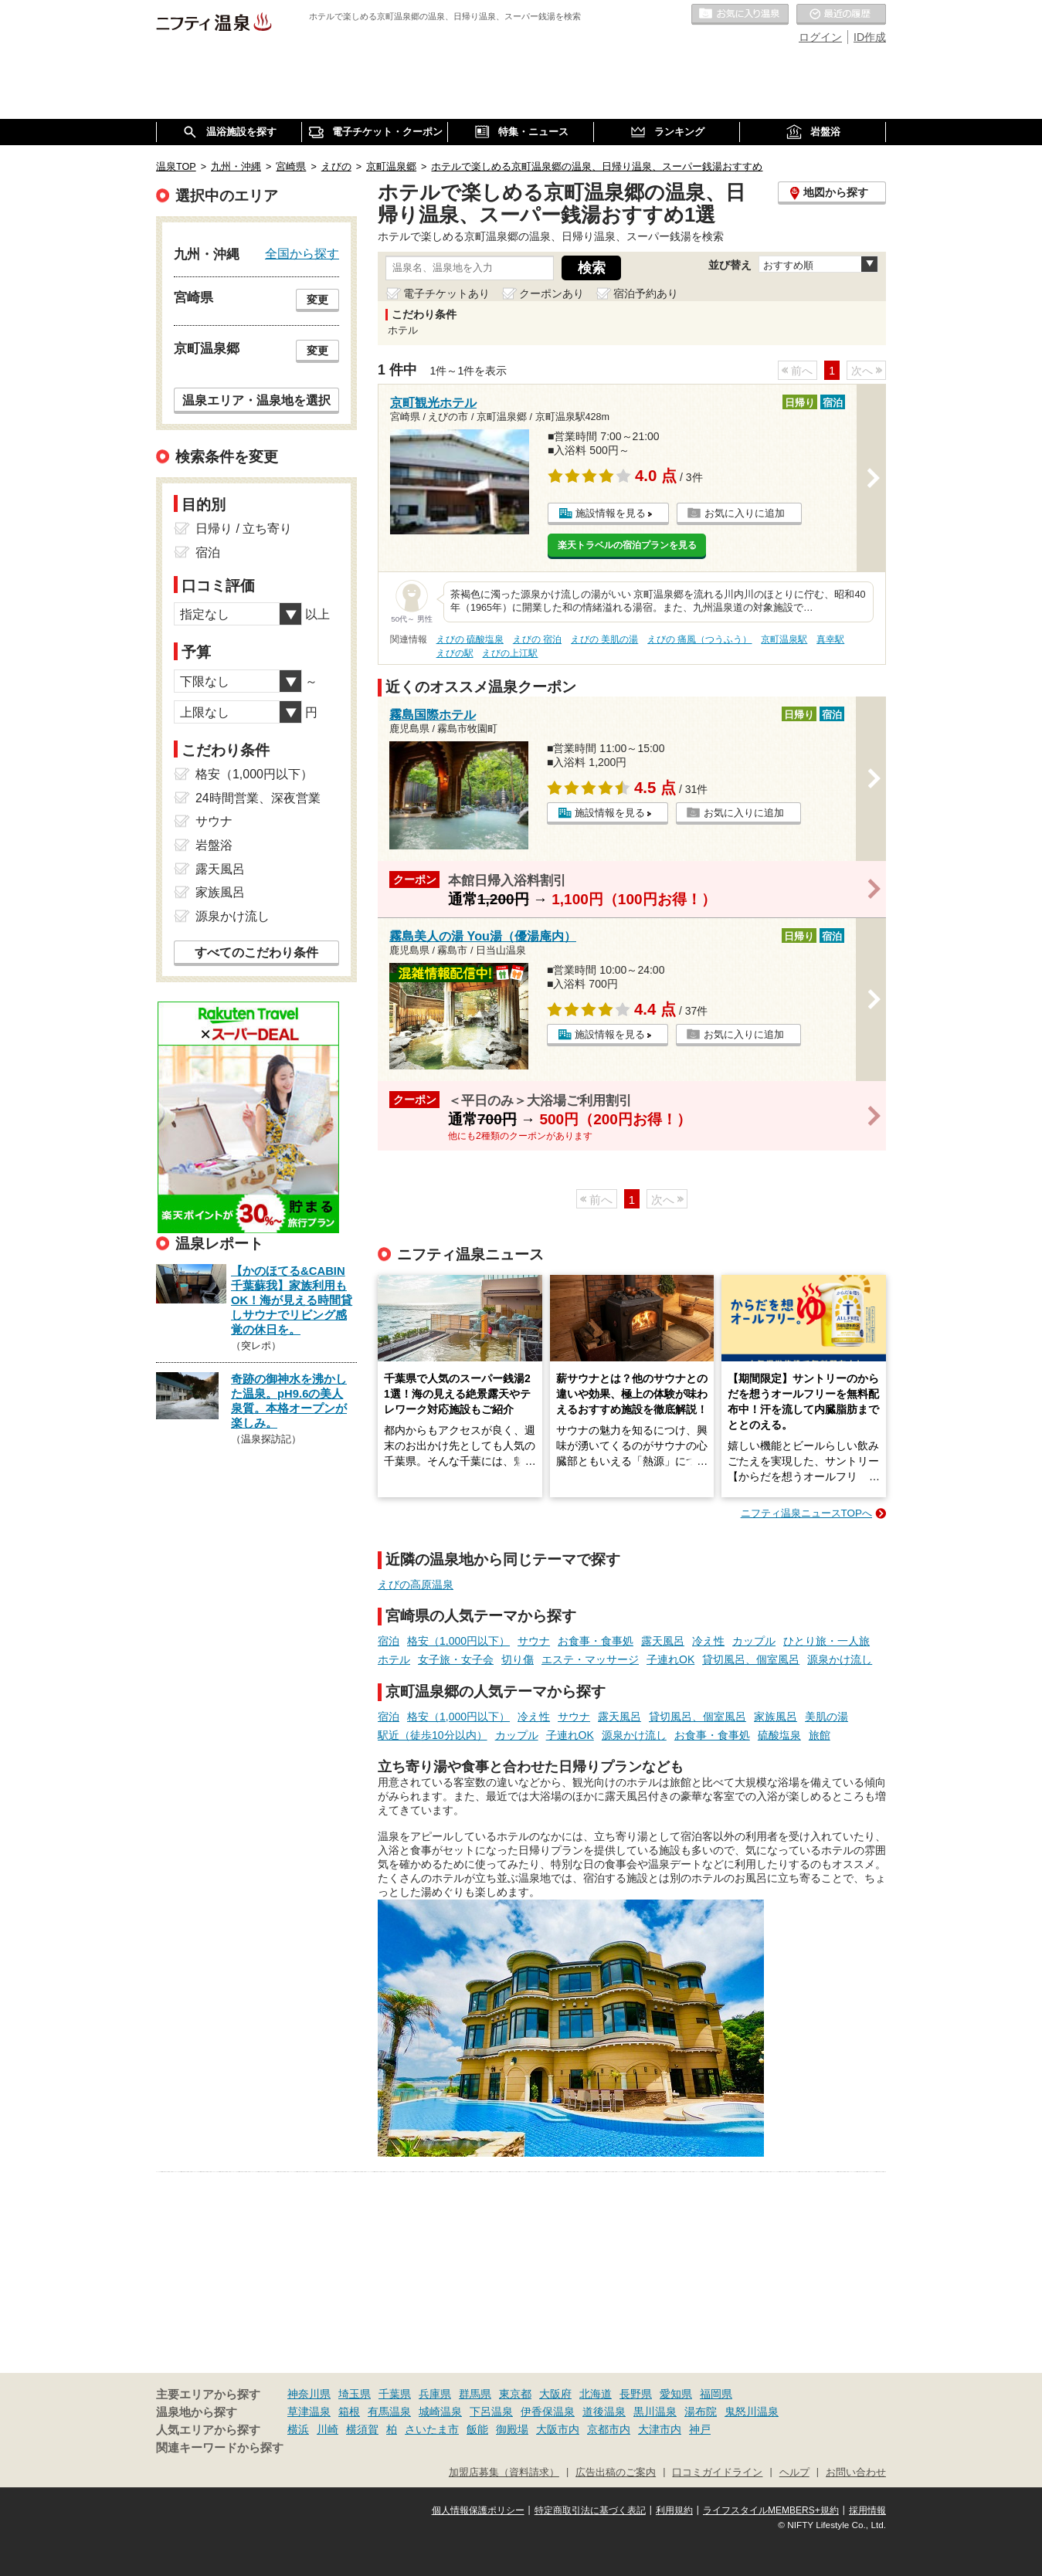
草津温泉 (309, 2411)
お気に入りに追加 (744, 513)
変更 (317, 299)
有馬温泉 (389, 2411)
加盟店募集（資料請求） (504, 2472)
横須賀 (362, 2429)
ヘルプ (794, 2472)
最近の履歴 (841, 14)
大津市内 (659, 2429)
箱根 (349, 2411)
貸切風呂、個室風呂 (750, 1659)
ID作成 (870, 37)
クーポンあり (551, 293)
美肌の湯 (826, 1716)
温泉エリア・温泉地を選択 (256, 400)
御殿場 (512, 2429)
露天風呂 (662, 1641)
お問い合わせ (856, 2472)
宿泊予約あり (645, 293)
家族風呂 (775, 1716)
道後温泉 (604, 2411)
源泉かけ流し (839, 1659)
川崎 (327, 2429)
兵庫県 (435, 2394)
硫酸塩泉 (779, 1735)
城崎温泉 (440, 2411)
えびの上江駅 (510, 653)
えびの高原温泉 (415, 1584)
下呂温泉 (491, 2411)
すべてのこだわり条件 (256, 952)
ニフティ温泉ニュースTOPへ (806, 1513)
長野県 (635, 2394)
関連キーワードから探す (219, 2448)
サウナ (534, 1641)
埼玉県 (354, 2394)
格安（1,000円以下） (458, 1641)
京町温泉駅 (784, 639)
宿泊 (388, 1641)
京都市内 (608, 2429)
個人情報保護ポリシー (478, 2510)
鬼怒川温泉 (752, 2411)
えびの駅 (454, 653)
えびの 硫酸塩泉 (470, 639)
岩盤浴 (213, 845)
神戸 (700, 2429)
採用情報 (867, 2510)
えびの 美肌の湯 (604, 639)
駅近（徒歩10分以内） (432, 1735)
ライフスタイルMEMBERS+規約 (771, 2510)
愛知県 (676, 2394)
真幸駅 (830, 639)
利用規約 (674, 2510)
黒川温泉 (655, 2411)
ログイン (820, 37)
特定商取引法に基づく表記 (590, 2510)
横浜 (298, 2429)
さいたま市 (432, 2429)
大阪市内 (557, 2429)
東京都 (515, 2394)
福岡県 (716, 2394)
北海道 (595, 2394)
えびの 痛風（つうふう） (699, 639)
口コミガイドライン (717, 2472)
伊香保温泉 (548, 2411)
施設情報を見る (610, 513)
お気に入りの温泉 (740, 14)
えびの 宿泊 (537, 639)
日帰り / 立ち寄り (243, 528)
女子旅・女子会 (456, 1659)
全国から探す (302, 253)
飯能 (477, 2429)
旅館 (819, 1735)
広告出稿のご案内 (615, 2472)
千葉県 (394, 2394)
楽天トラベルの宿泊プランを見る (627, 545)
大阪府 (555, 2394)
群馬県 (475, 2394)
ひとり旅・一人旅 (826, 1641)
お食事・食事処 (595, 1641)
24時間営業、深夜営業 (258, 798)
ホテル (394, 1659)
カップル (754, 1641)
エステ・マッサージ (590, 1659)
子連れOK (670, 1659)
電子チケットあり (446, 293)
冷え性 (708, 1641)
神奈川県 (309, 2394)
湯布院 (700, 2411)
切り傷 (517, 1659)
